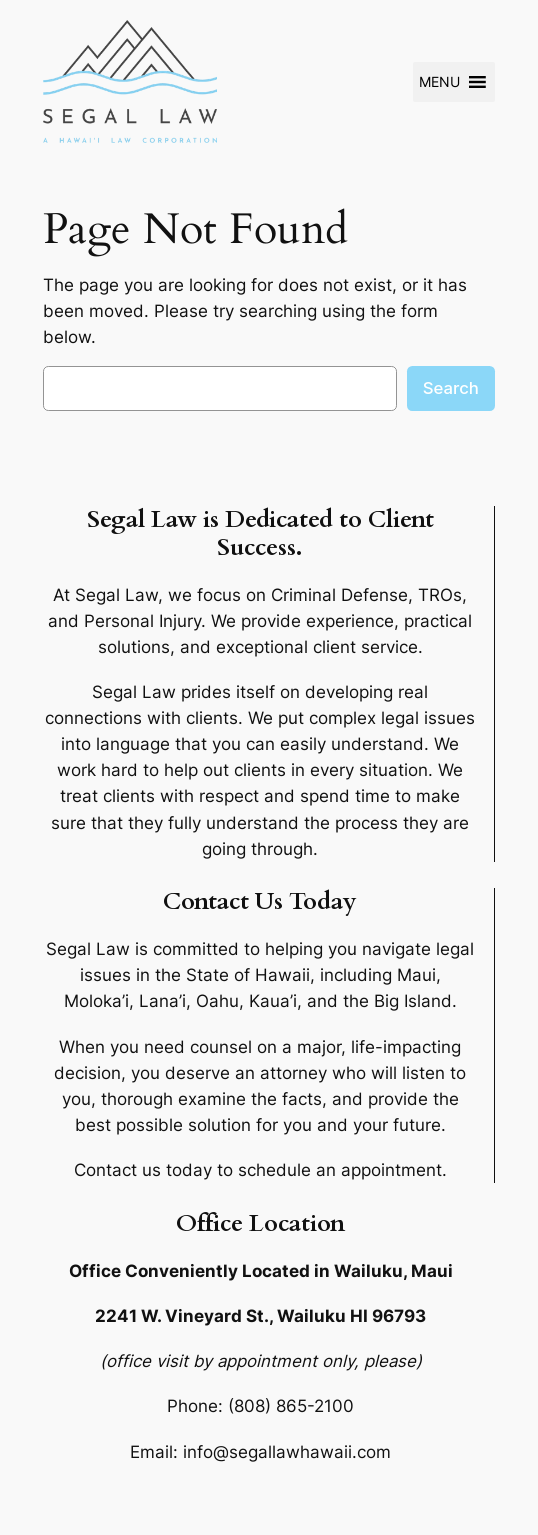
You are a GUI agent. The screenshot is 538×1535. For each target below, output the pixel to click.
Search (451, 388)
